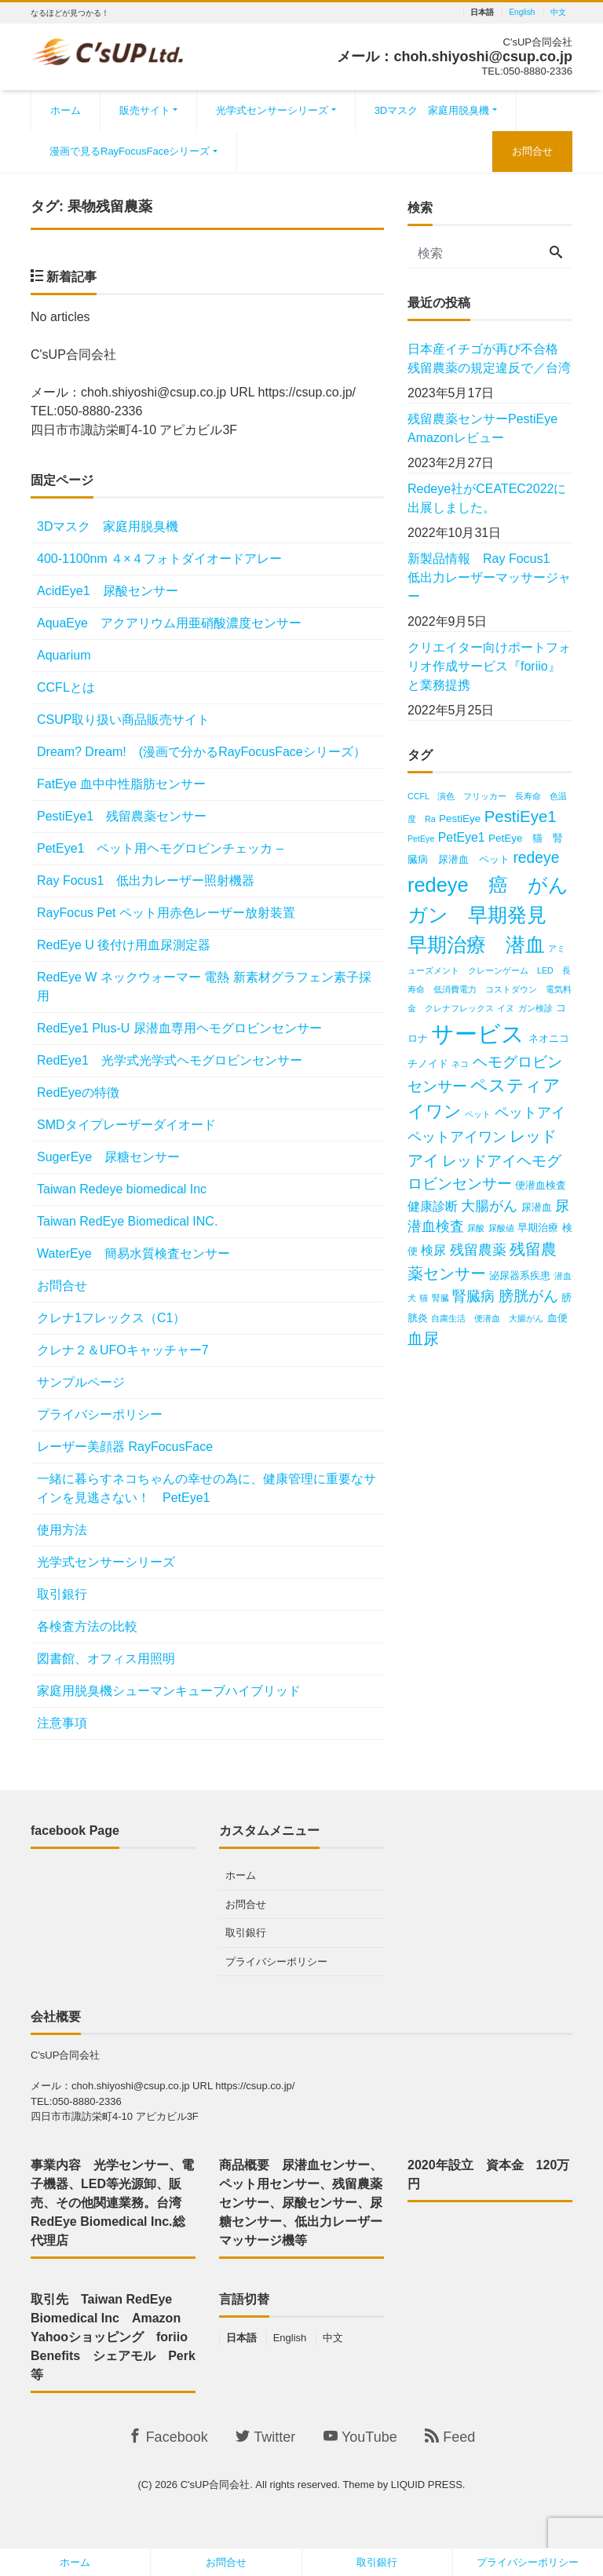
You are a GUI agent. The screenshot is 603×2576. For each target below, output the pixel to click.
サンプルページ (81, 1382)
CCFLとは (66, 687)
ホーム (65, 110)
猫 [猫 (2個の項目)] (423, 1298)
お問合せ (532, 151)
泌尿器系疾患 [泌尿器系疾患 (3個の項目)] (519, 1275)
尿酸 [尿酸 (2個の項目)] (475, 1228)
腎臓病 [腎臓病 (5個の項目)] (473, 1296)
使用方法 (62, 1529)
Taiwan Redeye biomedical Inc (121, 1189)
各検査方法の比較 (87, 1626)
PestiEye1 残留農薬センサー (121, 816)
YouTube (360, 2436)
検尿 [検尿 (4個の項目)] (433, 1250)
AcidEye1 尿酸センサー (107, 590)
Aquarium (63, 655)
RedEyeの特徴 (78, 1092)
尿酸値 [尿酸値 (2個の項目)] (501, 1228)
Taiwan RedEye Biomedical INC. (127, 1221)
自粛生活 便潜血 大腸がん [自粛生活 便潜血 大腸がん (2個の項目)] (487, 1318)
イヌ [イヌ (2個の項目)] (505, 1008)
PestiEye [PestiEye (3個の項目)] (460, 818)
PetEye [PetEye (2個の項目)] (420, 838)
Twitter (265, 2436)
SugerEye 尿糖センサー (108, 1157)
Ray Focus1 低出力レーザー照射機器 (152, 880)
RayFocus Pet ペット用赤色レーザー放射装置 (166, 912)
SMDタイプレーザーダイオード (126, 1124)
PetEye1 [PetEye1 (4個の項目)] (461, 837)
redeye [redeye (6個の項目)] (536, 858)
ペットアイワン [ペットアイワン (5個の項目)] (456, 1137)
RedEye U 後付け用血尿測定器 (123, 945)
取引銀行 (62, 1594)
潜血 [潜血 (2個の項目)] (563, 1276)
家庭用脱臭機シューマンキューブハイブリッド (169, 1690)
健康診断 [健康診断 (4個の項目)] (432, 1206)
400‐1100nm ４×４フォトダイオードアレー (159, 558)
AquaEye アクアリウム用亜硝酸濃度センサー (169, 623)
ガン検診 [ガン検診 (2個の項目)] (535, 1008)
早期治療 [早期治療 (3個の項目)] (537, 1227)
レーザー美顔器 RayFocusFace (125, 1446)
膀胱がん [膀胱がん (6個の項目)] (528, 1296)
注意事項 (62, 1723)
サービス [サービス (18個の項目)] (477, 1034)
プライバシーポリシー (100, 1414)
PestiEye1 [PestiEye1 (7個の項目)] (520, 816)
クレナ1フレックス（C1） (111, 1318)
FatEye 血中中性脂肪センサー (121, 784)
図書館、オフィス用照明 (106, 1658)
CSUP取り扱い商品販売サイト (123, 719)
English (522, 12)
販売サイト (144, 110)
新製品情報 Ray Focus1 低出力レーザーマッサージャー (489, 577)
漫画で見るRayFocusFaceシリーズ (129, 151)
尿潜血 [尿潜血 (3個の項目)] (536, 1207)
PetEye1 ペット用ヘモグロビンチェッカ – (160, 848)
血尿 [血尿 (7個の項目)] (423, 1338)
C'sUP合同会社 (215, 2484)
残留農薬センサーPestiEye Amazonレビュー (488, 428)
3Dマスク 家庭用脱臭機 (432, 110)
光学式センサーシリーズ (272, 110)
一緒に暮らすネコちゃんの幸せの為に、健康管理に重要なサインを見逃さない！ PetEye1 (206, 1488)
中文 (558, 12)
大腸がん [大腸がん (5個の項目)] (489, 1206)
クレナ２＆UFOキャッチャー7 (123, 1350)
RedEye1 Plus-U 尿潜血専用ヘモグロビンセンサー (179, 1028)
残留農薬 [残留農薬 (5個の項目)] (478, 1250)
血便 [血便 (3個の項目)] (557, 1318)
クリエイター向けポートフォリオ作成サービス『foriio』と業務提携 (489, 666)
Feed (450, 2436)
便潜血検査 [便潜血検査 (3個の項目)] (540, 1185)
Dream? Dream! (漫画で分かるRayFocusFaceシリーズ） (201, 751)
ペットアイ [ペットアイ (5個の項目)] (530, 1112)
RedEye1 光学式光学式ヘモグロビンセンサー (176, 1060)
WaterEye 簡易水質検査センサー (133, 1253)
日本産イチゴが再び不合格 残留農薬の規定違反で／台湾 (489, 358)
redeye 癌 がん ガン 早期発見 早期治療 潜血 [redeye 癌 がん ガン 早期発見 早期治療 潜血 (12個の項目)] (497, 914)
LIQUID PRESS (426, 2484)
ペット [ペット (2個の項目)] (478, 1114)
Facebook (168, 2436)
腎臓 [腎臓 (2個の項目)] (440, 1298)
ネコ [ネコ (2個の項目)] (460, 1064)
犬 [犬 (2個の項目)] (411, 1298)
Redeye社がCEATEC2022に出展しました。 (486, 498)
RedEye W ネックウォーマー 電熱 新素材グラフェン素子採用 (204, 986)
